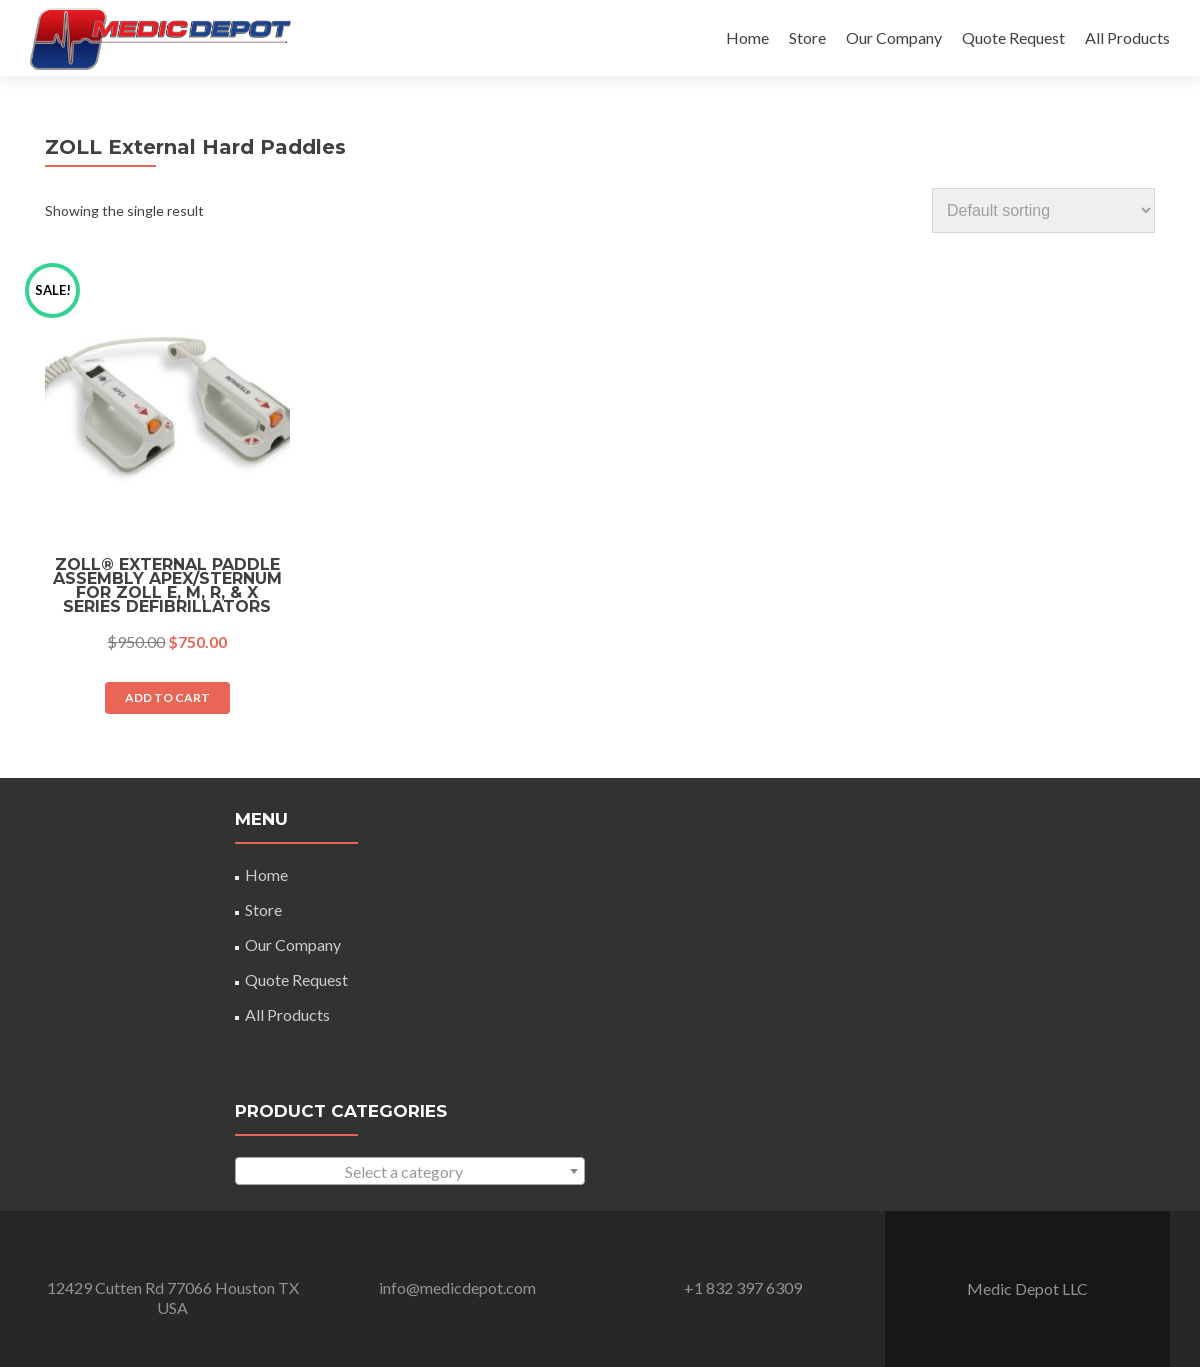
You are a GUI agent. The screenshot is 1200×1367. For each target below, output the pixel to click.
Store (807, 37)
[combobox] (410, 1171)
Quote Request (1013, 37)
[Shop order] (1043, 210)
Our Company (894, 37)
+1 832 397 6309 (743, 1287)
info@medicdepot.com (457, 1287)
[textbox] (410, 1172)
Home (747, 37)
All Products (1127, 37)
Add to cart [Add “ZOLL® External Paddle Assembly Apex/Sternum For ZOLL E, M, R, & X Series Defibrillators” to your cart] (167, 697)
